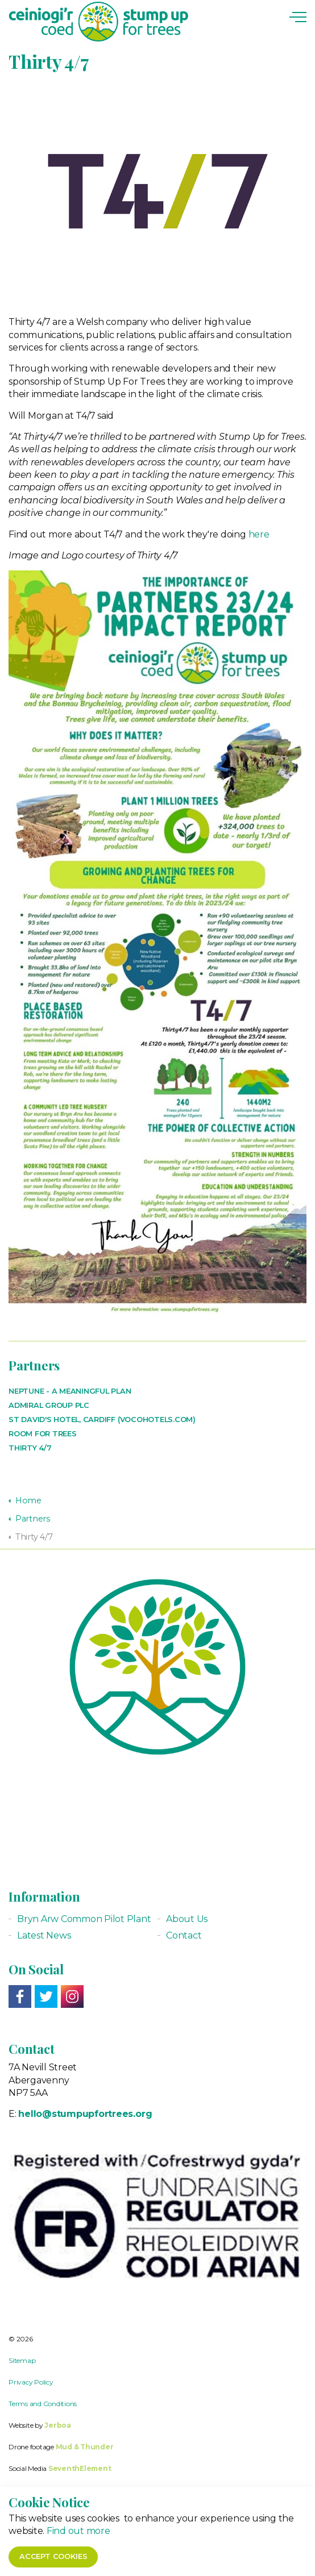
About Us (187, 1919)
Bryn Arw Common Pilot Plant (84, 1919)
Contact (183, 1935)
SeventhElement (79, 2468)
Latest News (44, 1935)
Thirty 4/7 (30, 1448)
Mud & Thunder (85, 2446)
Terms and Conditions (43, 2403)
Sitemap (22, 2360)
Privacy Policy (31, 2382)
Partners (34, 1365)
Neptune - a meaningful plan (70, 1391)
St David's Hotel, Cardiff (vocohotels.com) (102, 1419)
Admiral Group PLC (49, 1405)
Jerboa (57, 2425)
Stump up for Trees (98, 21)
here (259, 534)
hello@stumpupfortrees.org (85, 2113)
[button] (157, 2562)
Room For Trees (43, 1433)
